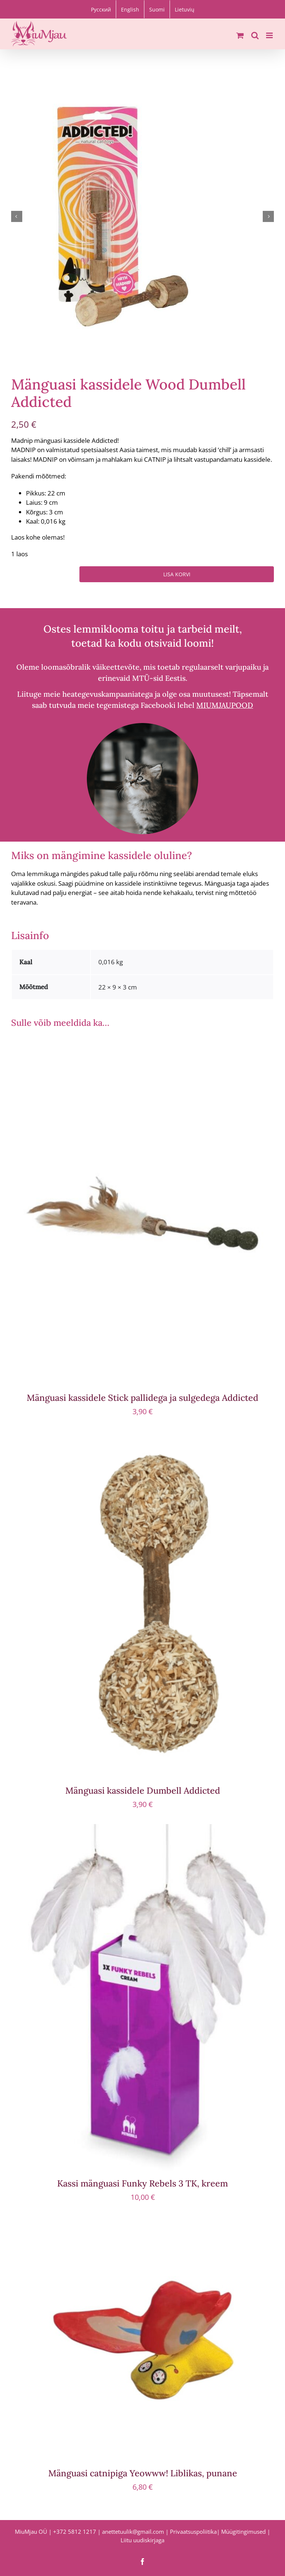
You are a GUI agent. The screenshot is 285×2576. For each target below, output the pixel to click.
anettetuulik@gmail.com (133, 2531)
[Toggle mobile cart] (240, 35)
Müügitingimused (243, 2531)
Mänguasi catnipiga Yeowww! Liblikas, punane (142, 2473)
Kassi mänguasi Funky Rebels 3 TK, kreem (142, 2183)
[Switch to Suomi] (157, 9)
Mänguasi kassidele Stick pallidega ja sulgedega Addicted (142, 1397)
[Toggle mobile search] (255, 35)
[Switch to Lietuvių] (184, 9)
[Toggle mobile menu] (270, 35)
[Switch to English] (130, 9)
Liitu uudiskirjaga (142, 2540)
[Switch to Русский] (101, 9)
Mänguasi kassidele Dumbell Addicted (142, 1790)
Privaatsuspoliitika (193, 2531)
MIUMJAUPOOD (224, 705)
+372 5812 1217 (74, 2531)
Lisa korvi (176, 574)
